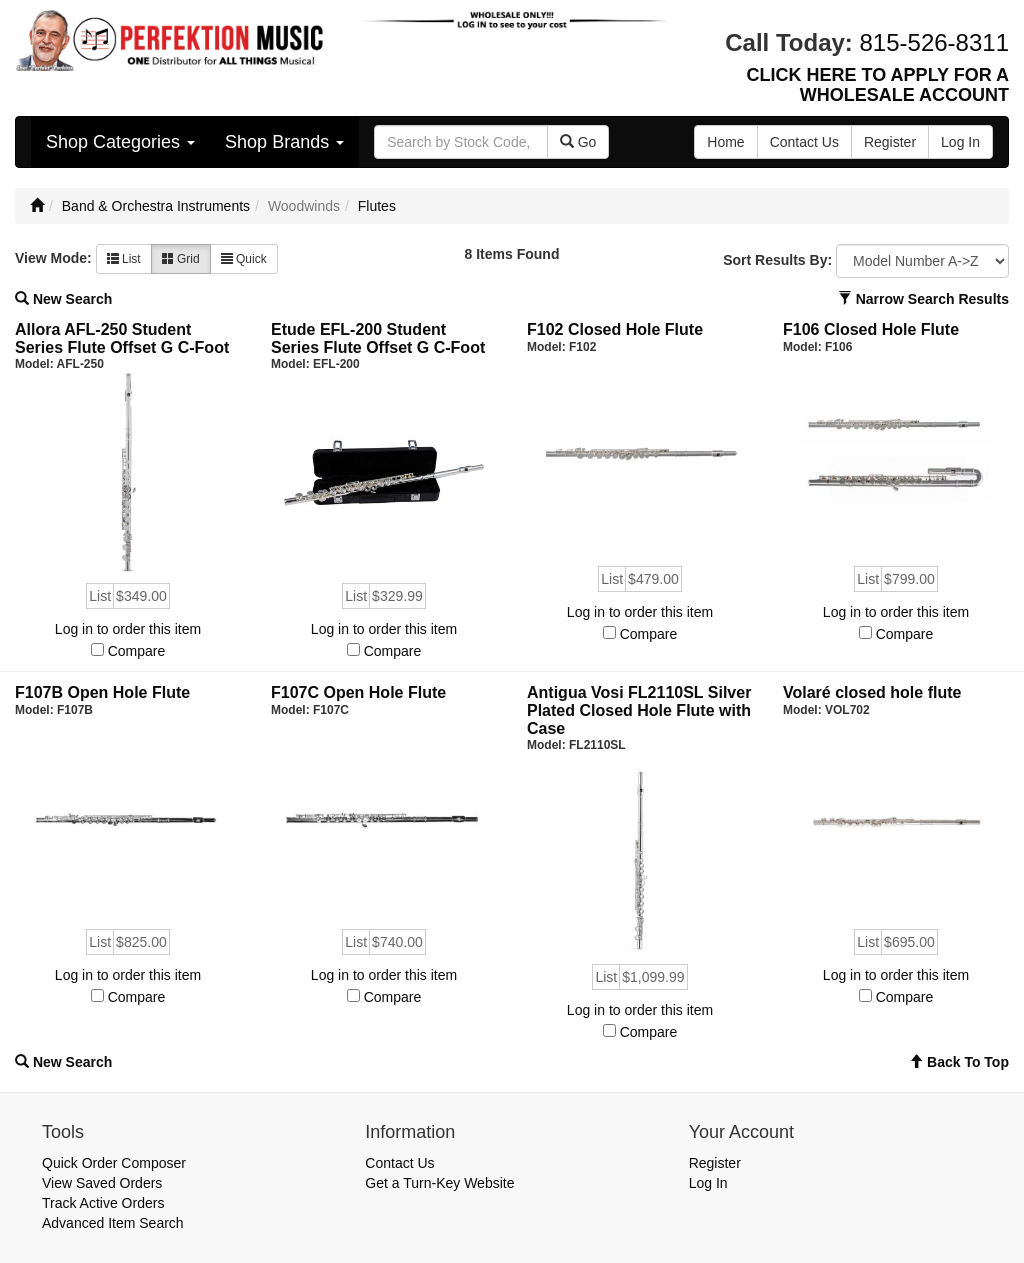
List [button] (124, 259)
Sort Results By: (777, 260)
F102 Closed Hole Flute (615, 329)
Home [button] (725, 142)
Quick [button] (244, 259)
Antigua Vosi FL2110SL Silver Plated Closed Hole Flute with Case (639, 710)
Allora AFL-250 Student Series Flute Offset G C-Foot (122, 338)
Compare (137, 651)
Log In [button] (960, 142)
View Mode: (53, 258)
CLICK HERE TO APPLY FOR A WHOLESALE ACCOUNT (878, 85)
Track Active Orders (103, 1203)
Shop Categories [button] (120, 142)
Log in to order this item (128, 629)
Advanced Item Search (113, 1223)
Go (578, 142)
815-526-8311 (934, 42)
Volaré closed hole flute (872, 692)
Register (715, 1163)
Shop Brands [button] (284, 142)
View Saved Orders (102, 1183)
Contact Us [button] (804, 142)
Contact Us (399, 1163)
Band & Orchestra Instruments (156, 206)
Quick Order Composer (114, 1163)
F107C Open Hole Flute (358, 692)
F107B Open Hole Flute (102, 692)
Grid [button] (181, 259)
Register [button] (890, 142)
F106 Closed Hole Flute (871, 329)
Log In (708, 1183)
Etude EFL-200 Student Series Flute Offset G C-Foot (378, 338)
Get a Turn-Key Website (439, 1183)
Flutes (377, 206)
